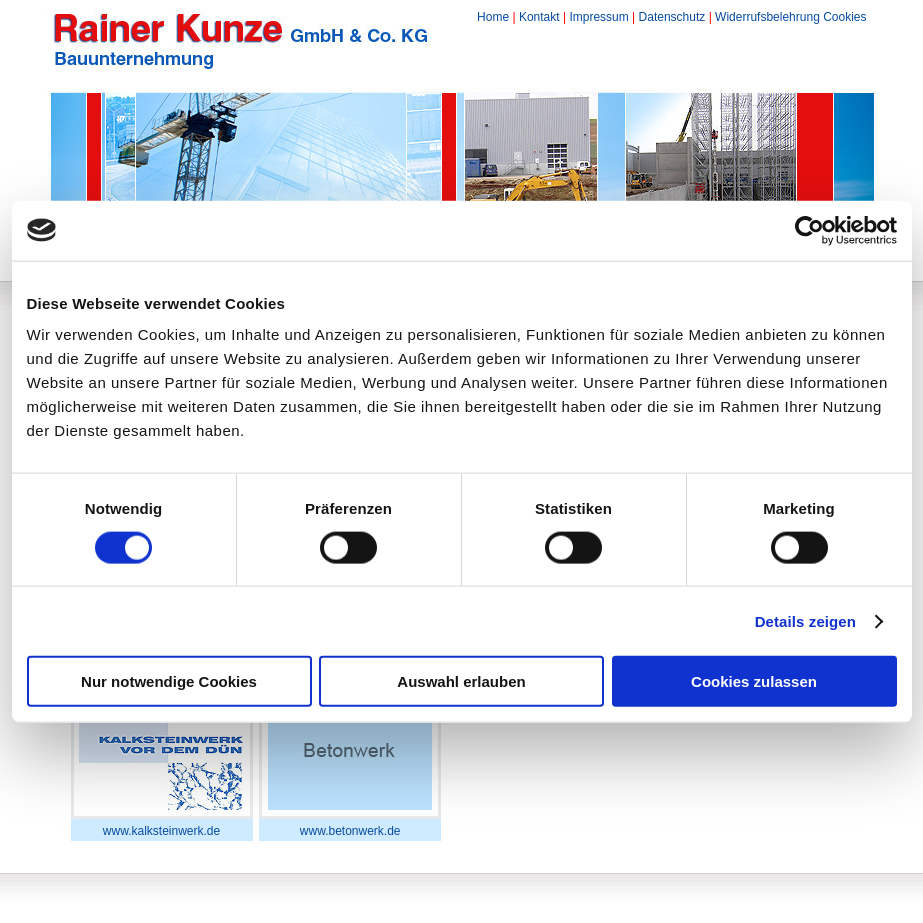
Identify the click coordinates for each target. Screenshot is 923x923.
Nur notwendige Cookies (169, 681)
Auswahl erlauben (461, 681)
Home (493, 17)
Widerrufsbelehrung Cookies (790, 17)
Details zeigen (805, 620)
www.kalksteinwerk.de (161, 831)
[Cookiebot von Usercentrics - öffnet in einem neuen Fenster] (809, 230)
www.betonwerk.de (350, 831)
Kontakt (539, 17)
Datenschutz (672, 17)
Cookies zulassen (754, 681)
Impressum (598, 17)
